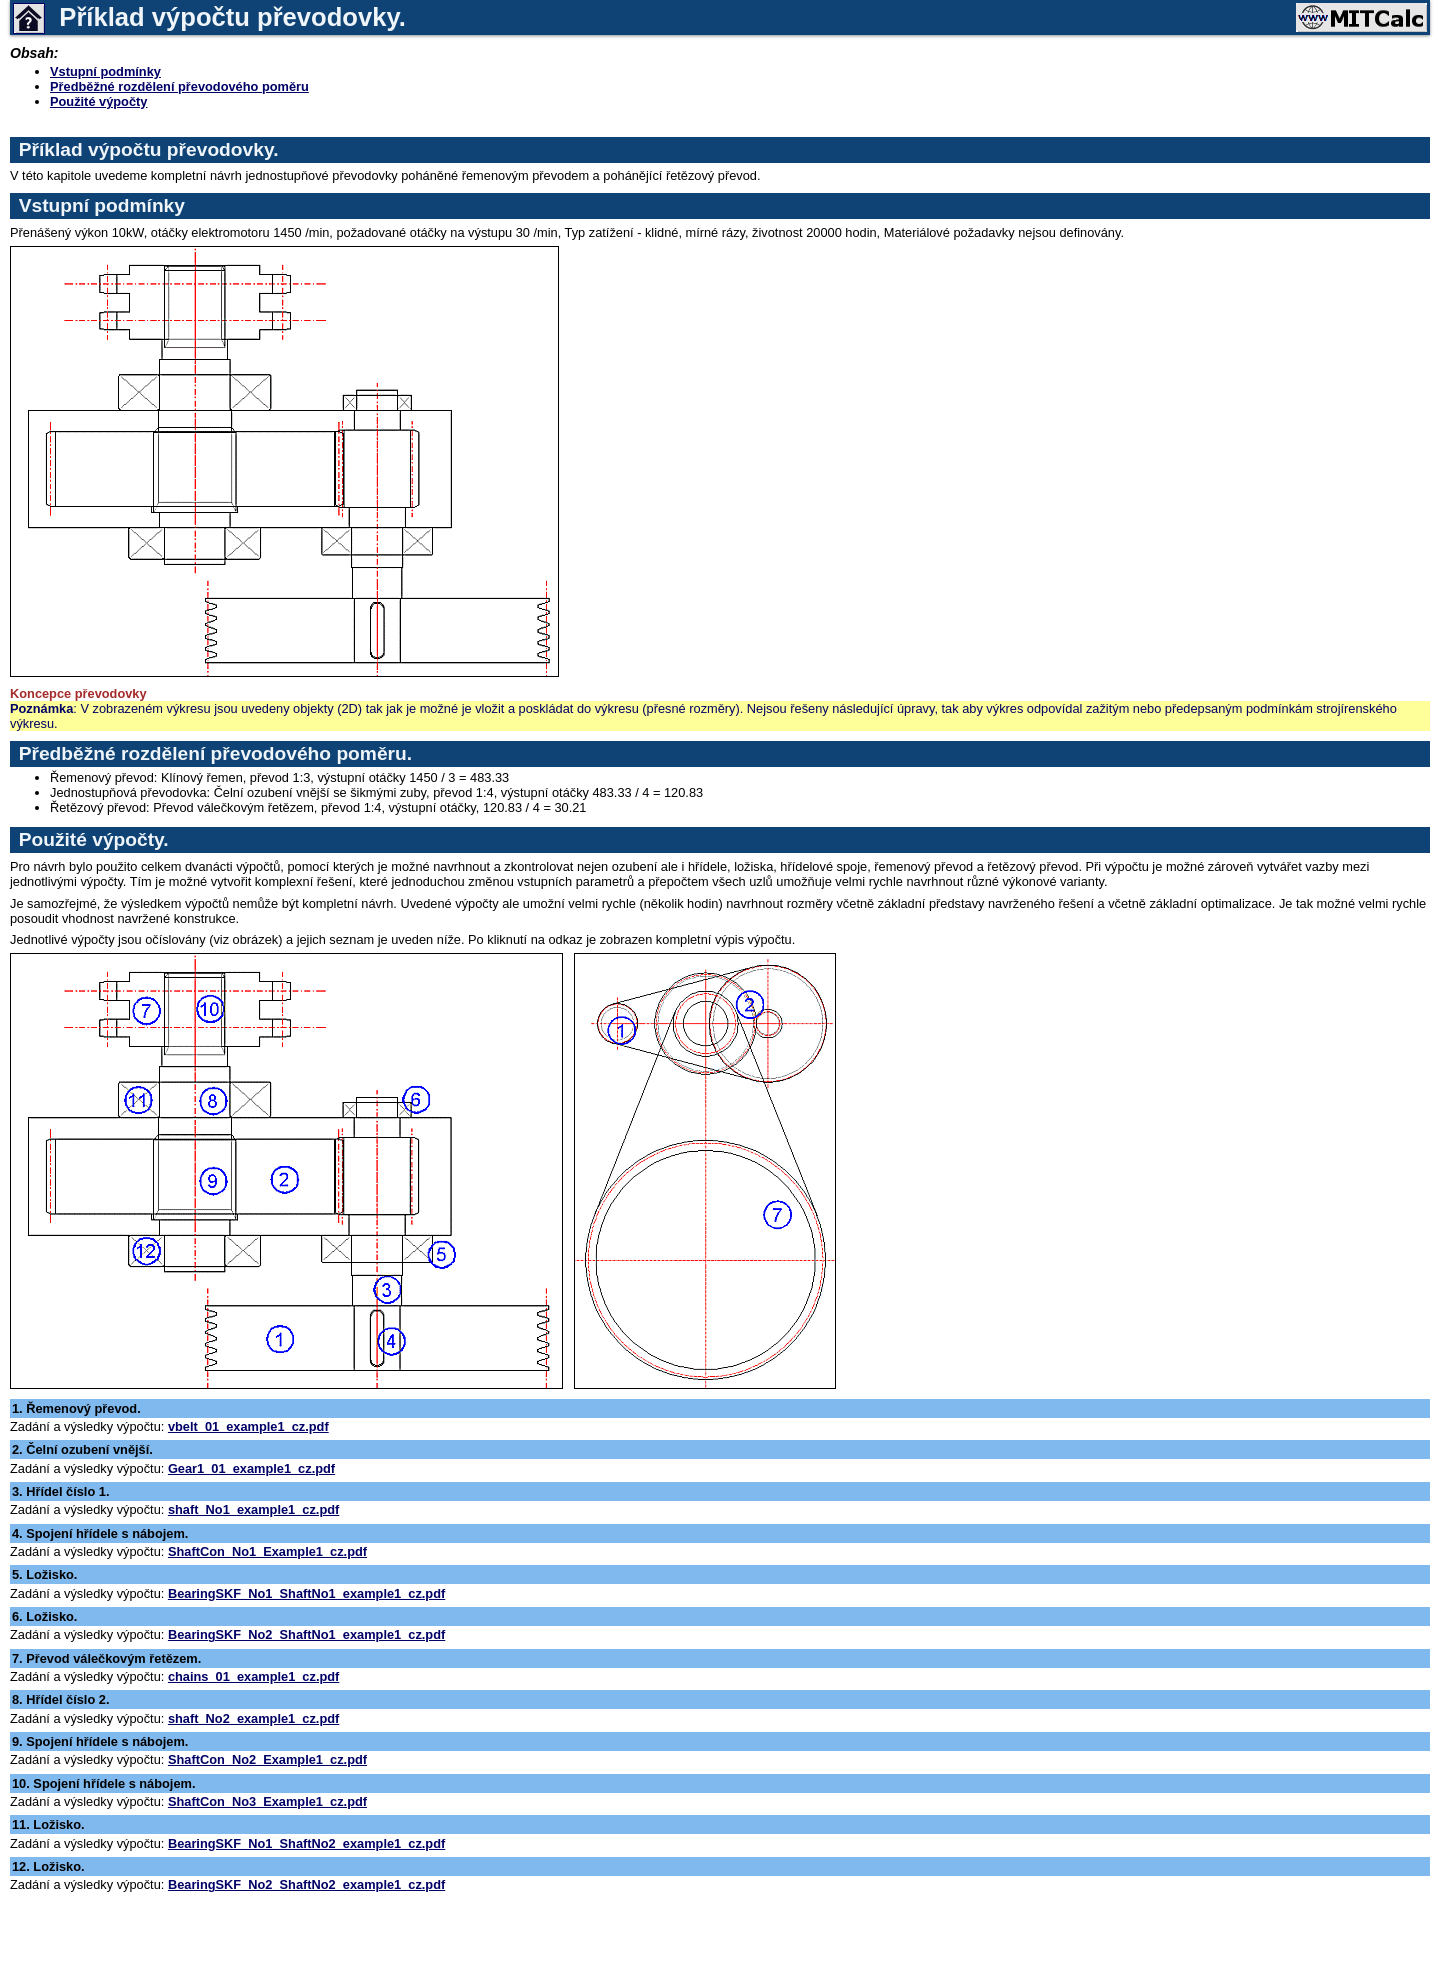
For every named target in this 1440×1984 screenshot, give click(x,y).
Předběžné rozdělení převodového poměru (179, 86)
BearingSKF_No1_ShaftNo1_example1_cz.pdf (306, 1593)
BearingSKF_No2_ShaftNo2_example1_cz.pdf (306, 1884)
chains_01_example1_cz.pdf (253, 1676)
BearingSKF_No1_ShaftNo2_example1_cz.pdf (306, 1843)
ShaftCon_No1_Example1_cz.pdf (267, 1551)
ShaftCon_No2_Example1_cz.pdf (267, 1759)
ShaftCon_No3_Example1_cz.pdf (267, 1801)
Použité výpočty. (94, 839)
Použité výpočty (98, 101)
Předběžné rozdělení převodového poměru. (215, 753)
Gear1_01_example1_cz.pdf (251, 1468)
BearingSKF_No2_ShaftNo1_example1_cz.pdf (306, 1634)
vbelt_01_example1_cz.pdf (248, 1426)
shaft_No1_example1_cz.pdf (253, 1509)
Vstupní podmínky (105, 71)
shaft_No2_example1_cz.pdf (253, 1718)
